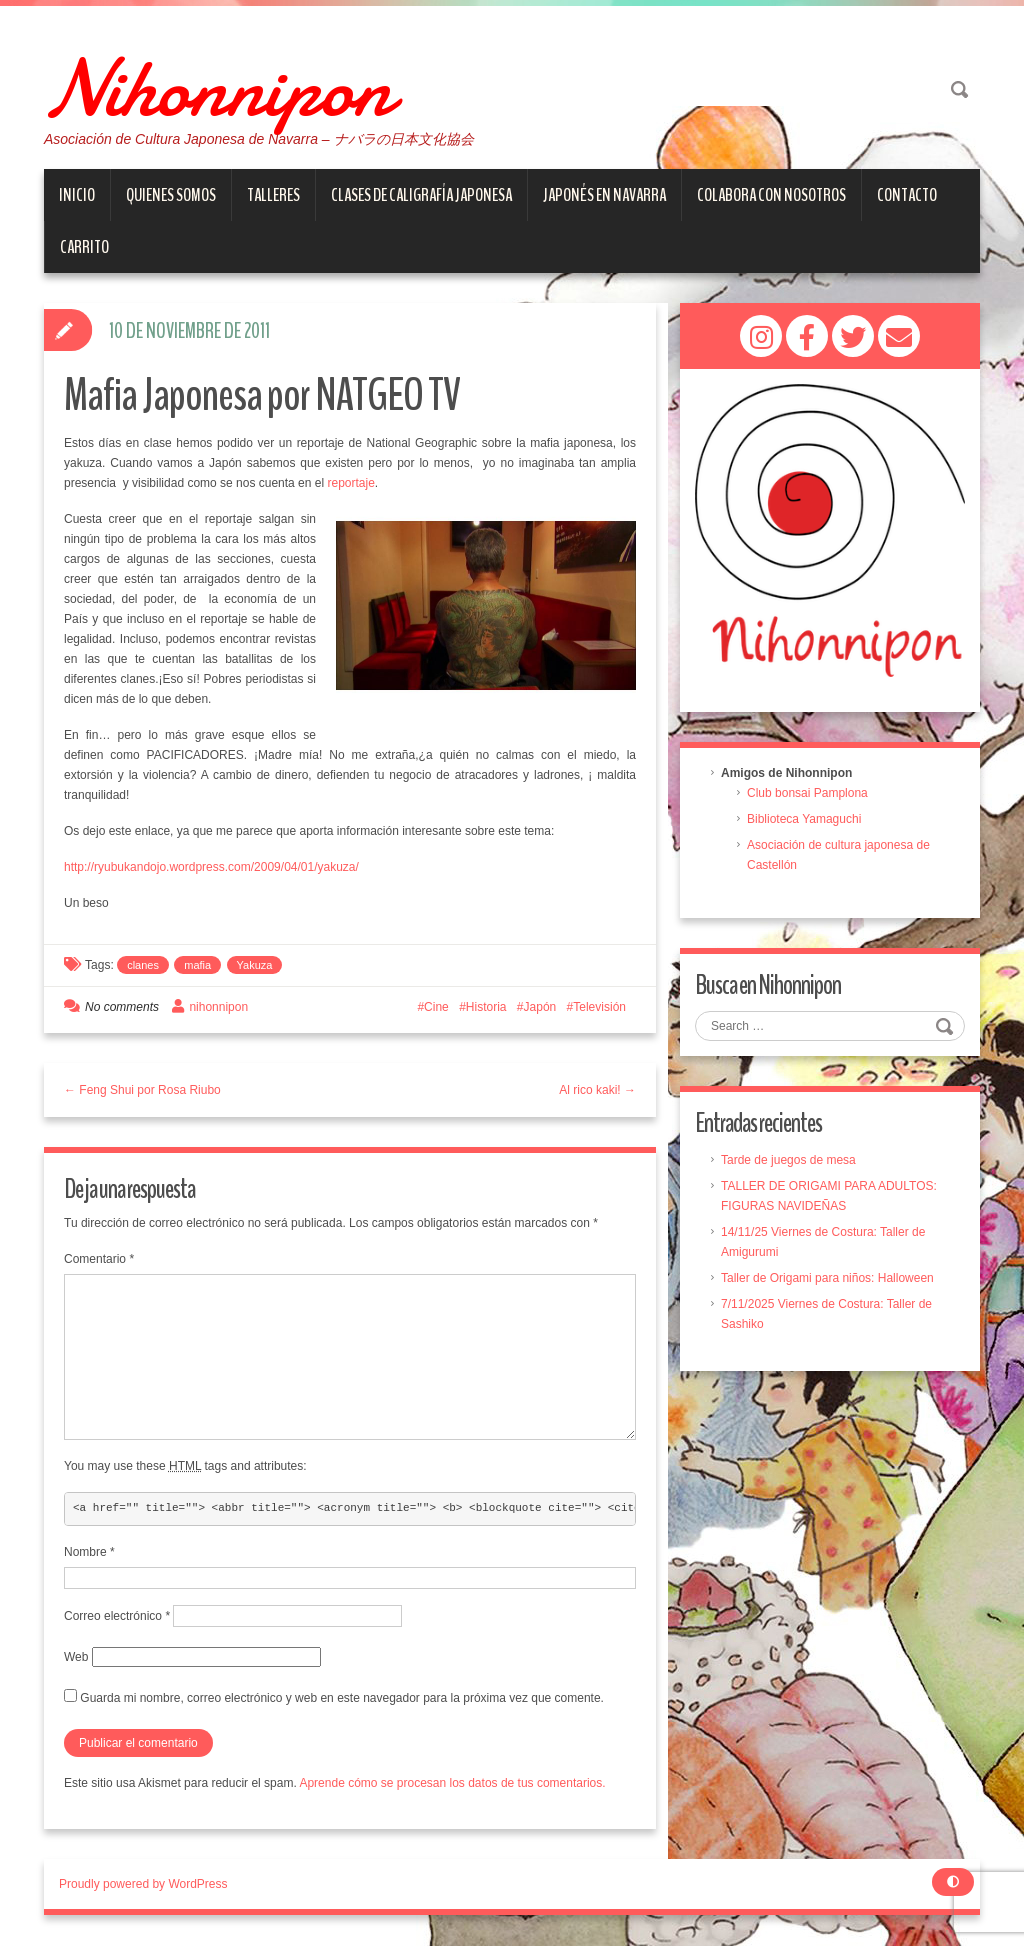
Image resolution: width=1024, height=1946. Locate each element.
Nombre (89, 1553)
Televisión (599, 1008)
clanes (143, 966)
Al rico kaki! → (597, 1091)
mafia (197, 966)
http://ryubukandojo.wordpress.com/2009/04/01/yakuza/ (211, 868)
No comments (122, 1008)
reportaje (350, 484)
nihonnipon (218, 1008)
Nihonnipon (240, 85)
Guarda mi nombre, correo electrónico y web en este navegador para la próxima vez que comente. (342, 1699)
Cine (436, 1008)
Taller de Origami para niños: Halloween (827, 1279)
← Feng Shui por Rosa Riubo (142, 1091)
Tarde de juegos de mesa (788, 1161)
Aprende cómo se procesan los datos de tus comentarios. (452, 1784)
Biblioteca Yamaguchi (804, 820)
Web (76, 1658)
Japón (540, 1008)
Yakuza (255, 966)
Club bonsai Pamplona (807, 794)
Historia (486, 1008)
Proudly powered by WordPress (143, 1885)
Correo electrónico (117, 1617)
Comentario (99, 1261)
